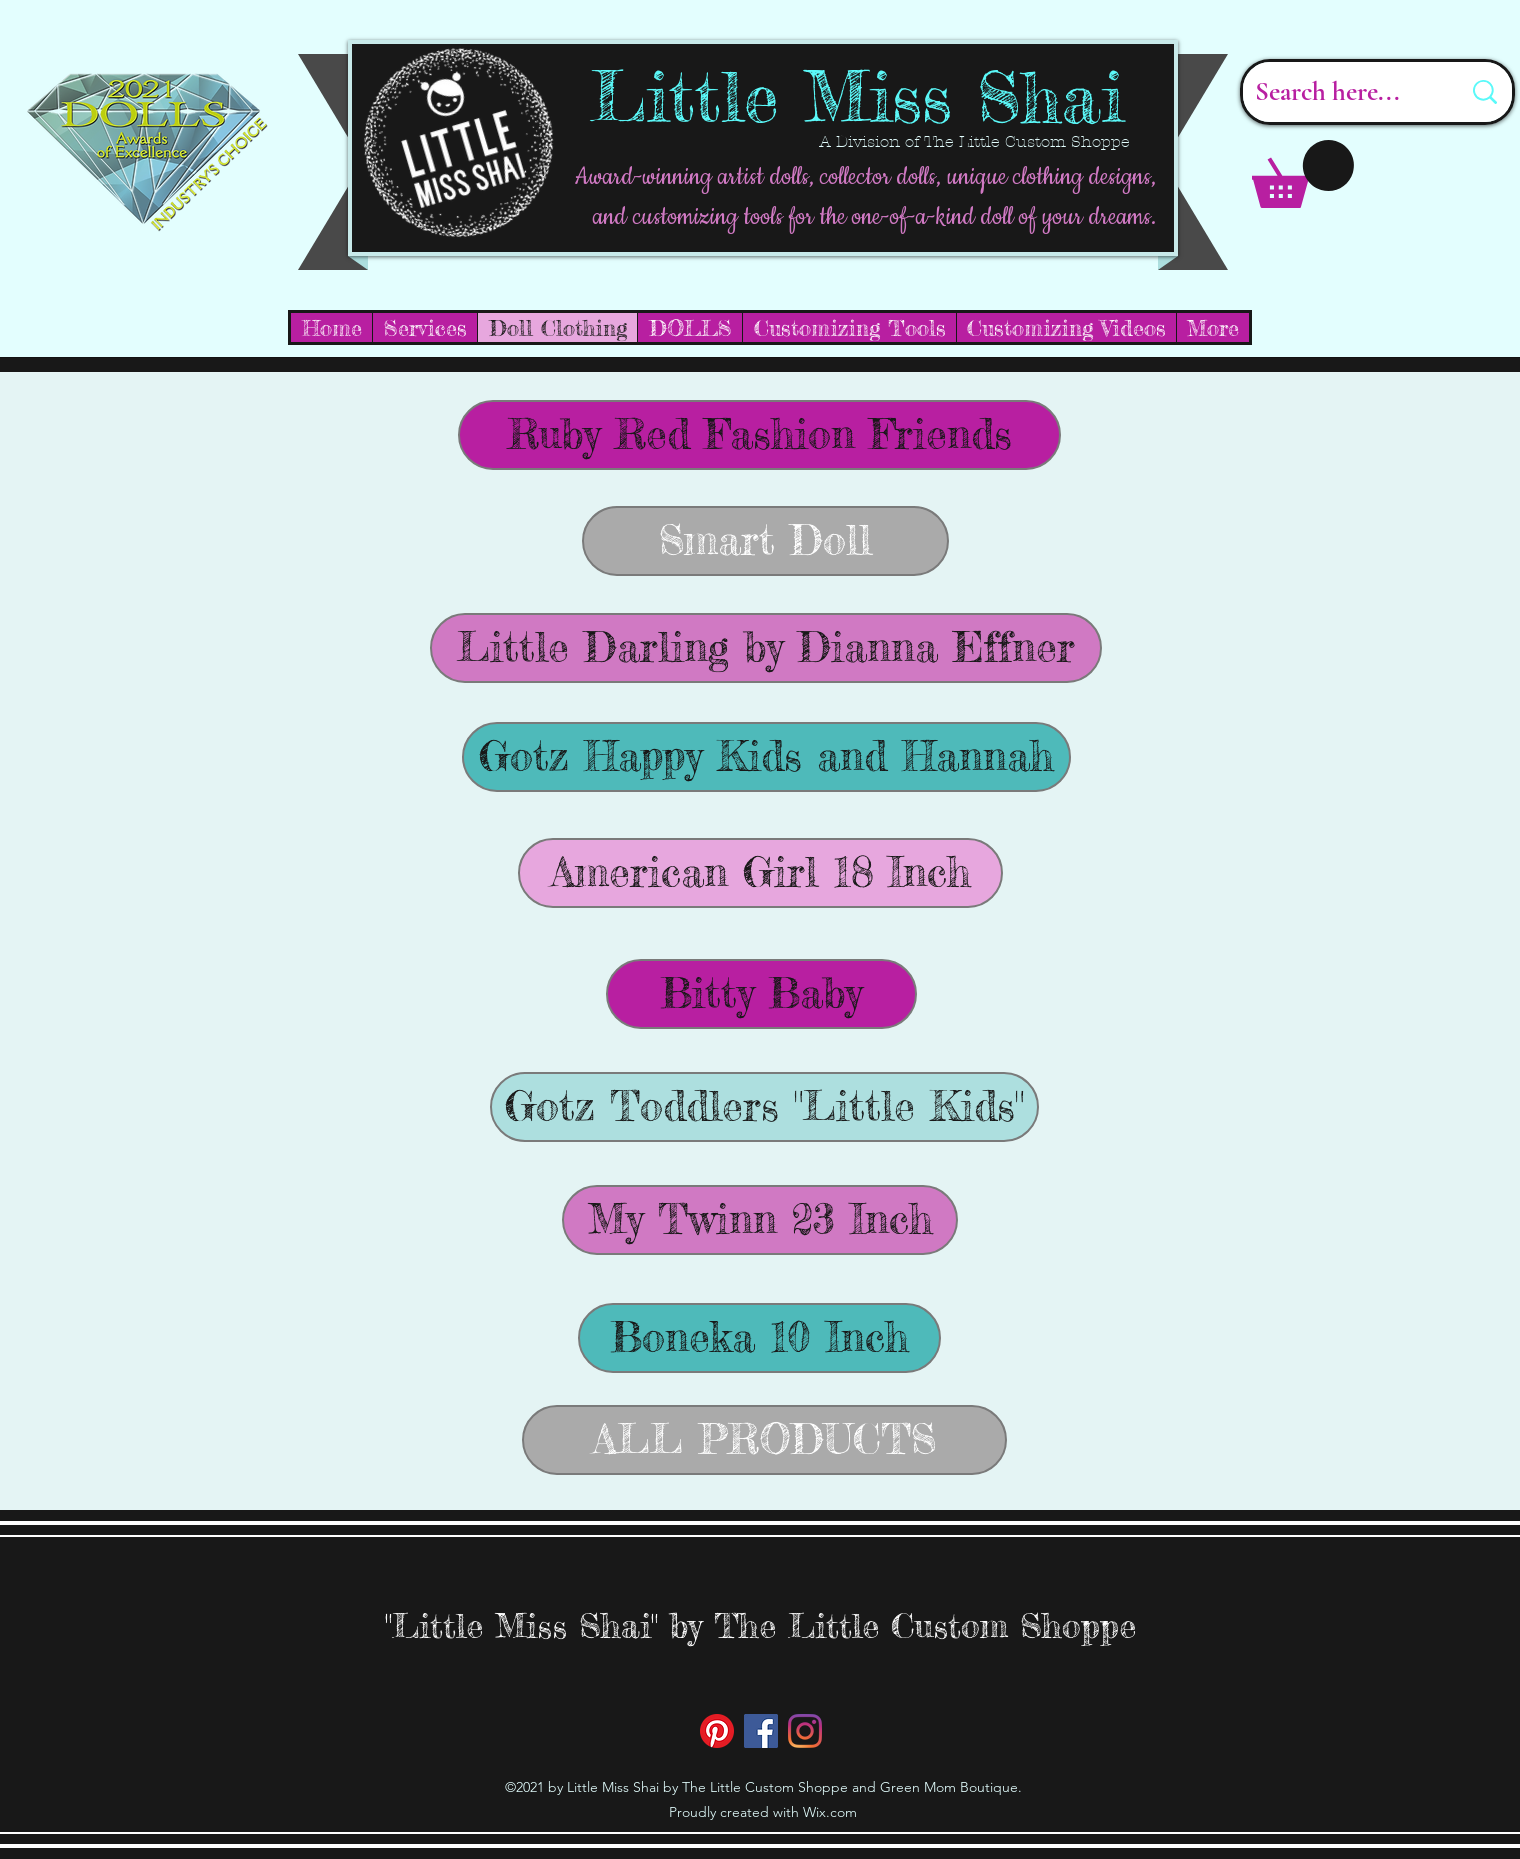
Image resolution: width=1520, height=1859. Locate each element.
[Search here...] (1343, 92)
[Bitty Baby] (761, 994)
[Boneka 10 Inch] (759, 1338)
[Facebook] (761, 1731)
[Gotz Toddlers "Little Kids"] (764, 1107)
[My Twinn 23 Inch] (760, 1220)
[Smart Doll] (765, 541)
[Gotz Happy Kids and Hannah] (766, 757)
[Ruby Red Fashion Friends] (759, 435)
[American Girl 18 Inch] (760, 873)
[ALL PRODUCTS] (764, 1440)
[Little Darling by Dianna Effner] (766, 648)
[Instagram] (805, 1731)
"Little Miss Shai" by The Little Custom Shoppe (760, 1625)
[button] (1303, 174)
